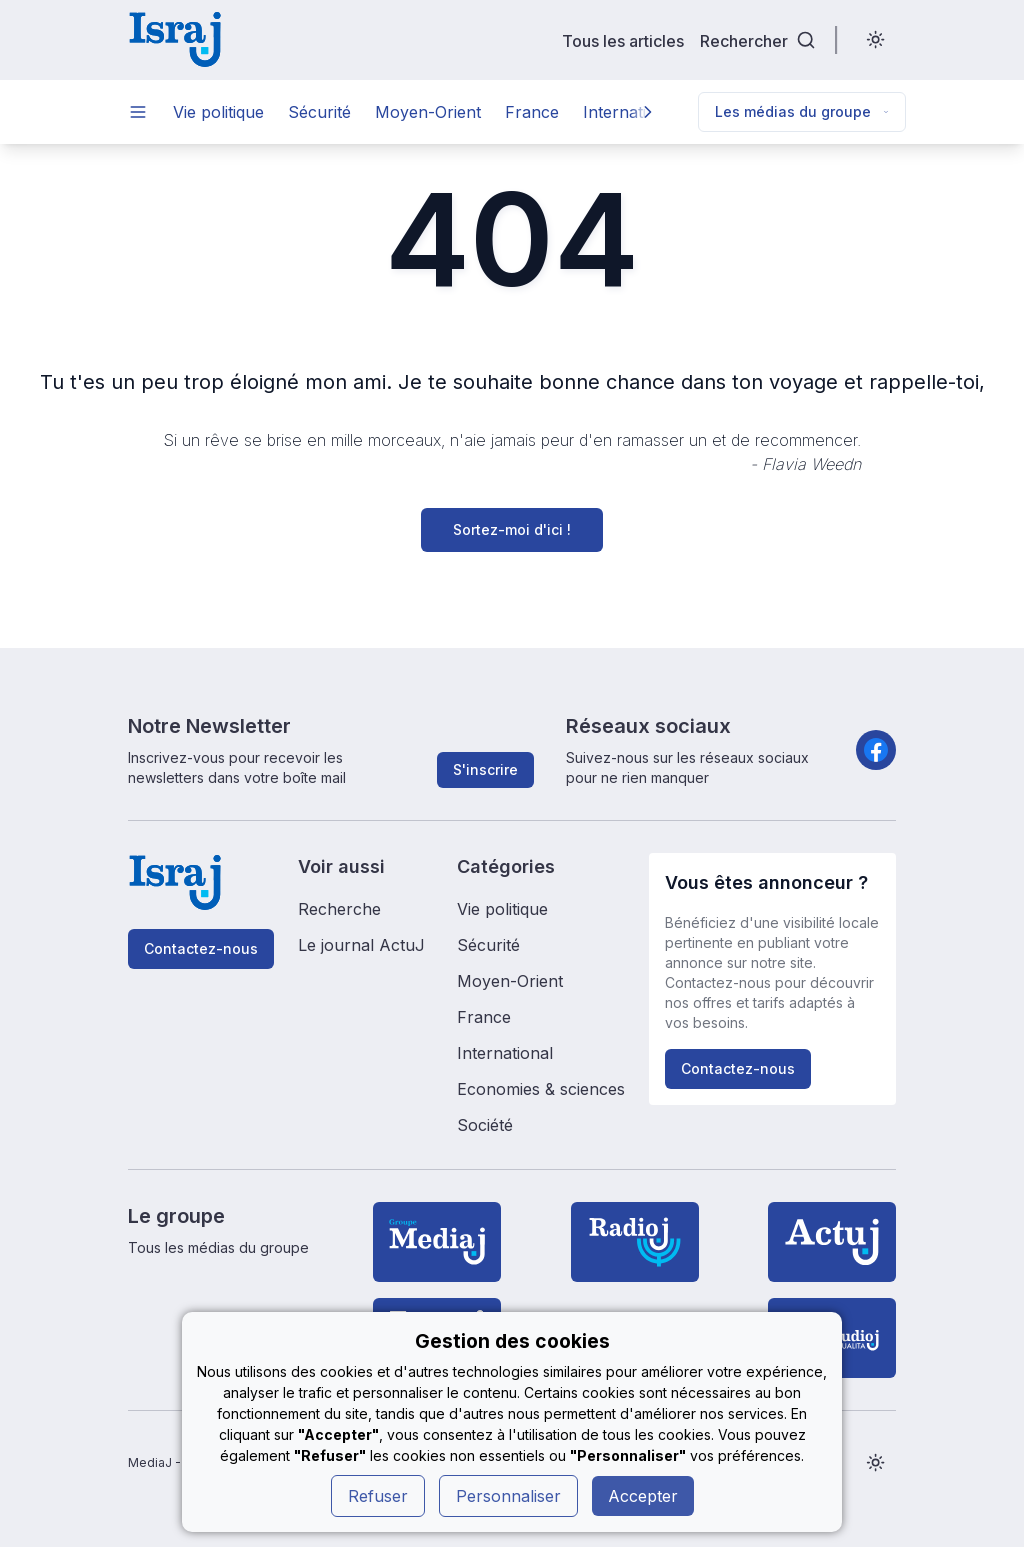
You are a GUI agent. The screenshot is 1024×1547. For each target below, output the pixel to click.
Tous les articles (623, 40)
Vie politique (218, 112)
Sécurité (319, 112)
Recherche (339, 909)
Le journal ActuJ (361, 945)
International (505, 1053)
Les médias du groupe (802, 111)
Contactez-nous (201, 948)
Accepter (643, 1496)
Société (485, 1125)
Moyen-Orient (428, 112)
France (532, 112)
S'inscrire (485, 769)
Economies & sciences (541, 1089)
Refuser (378, 1496)
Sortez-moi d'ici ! (512, 529)
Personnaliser (508, 1496)
